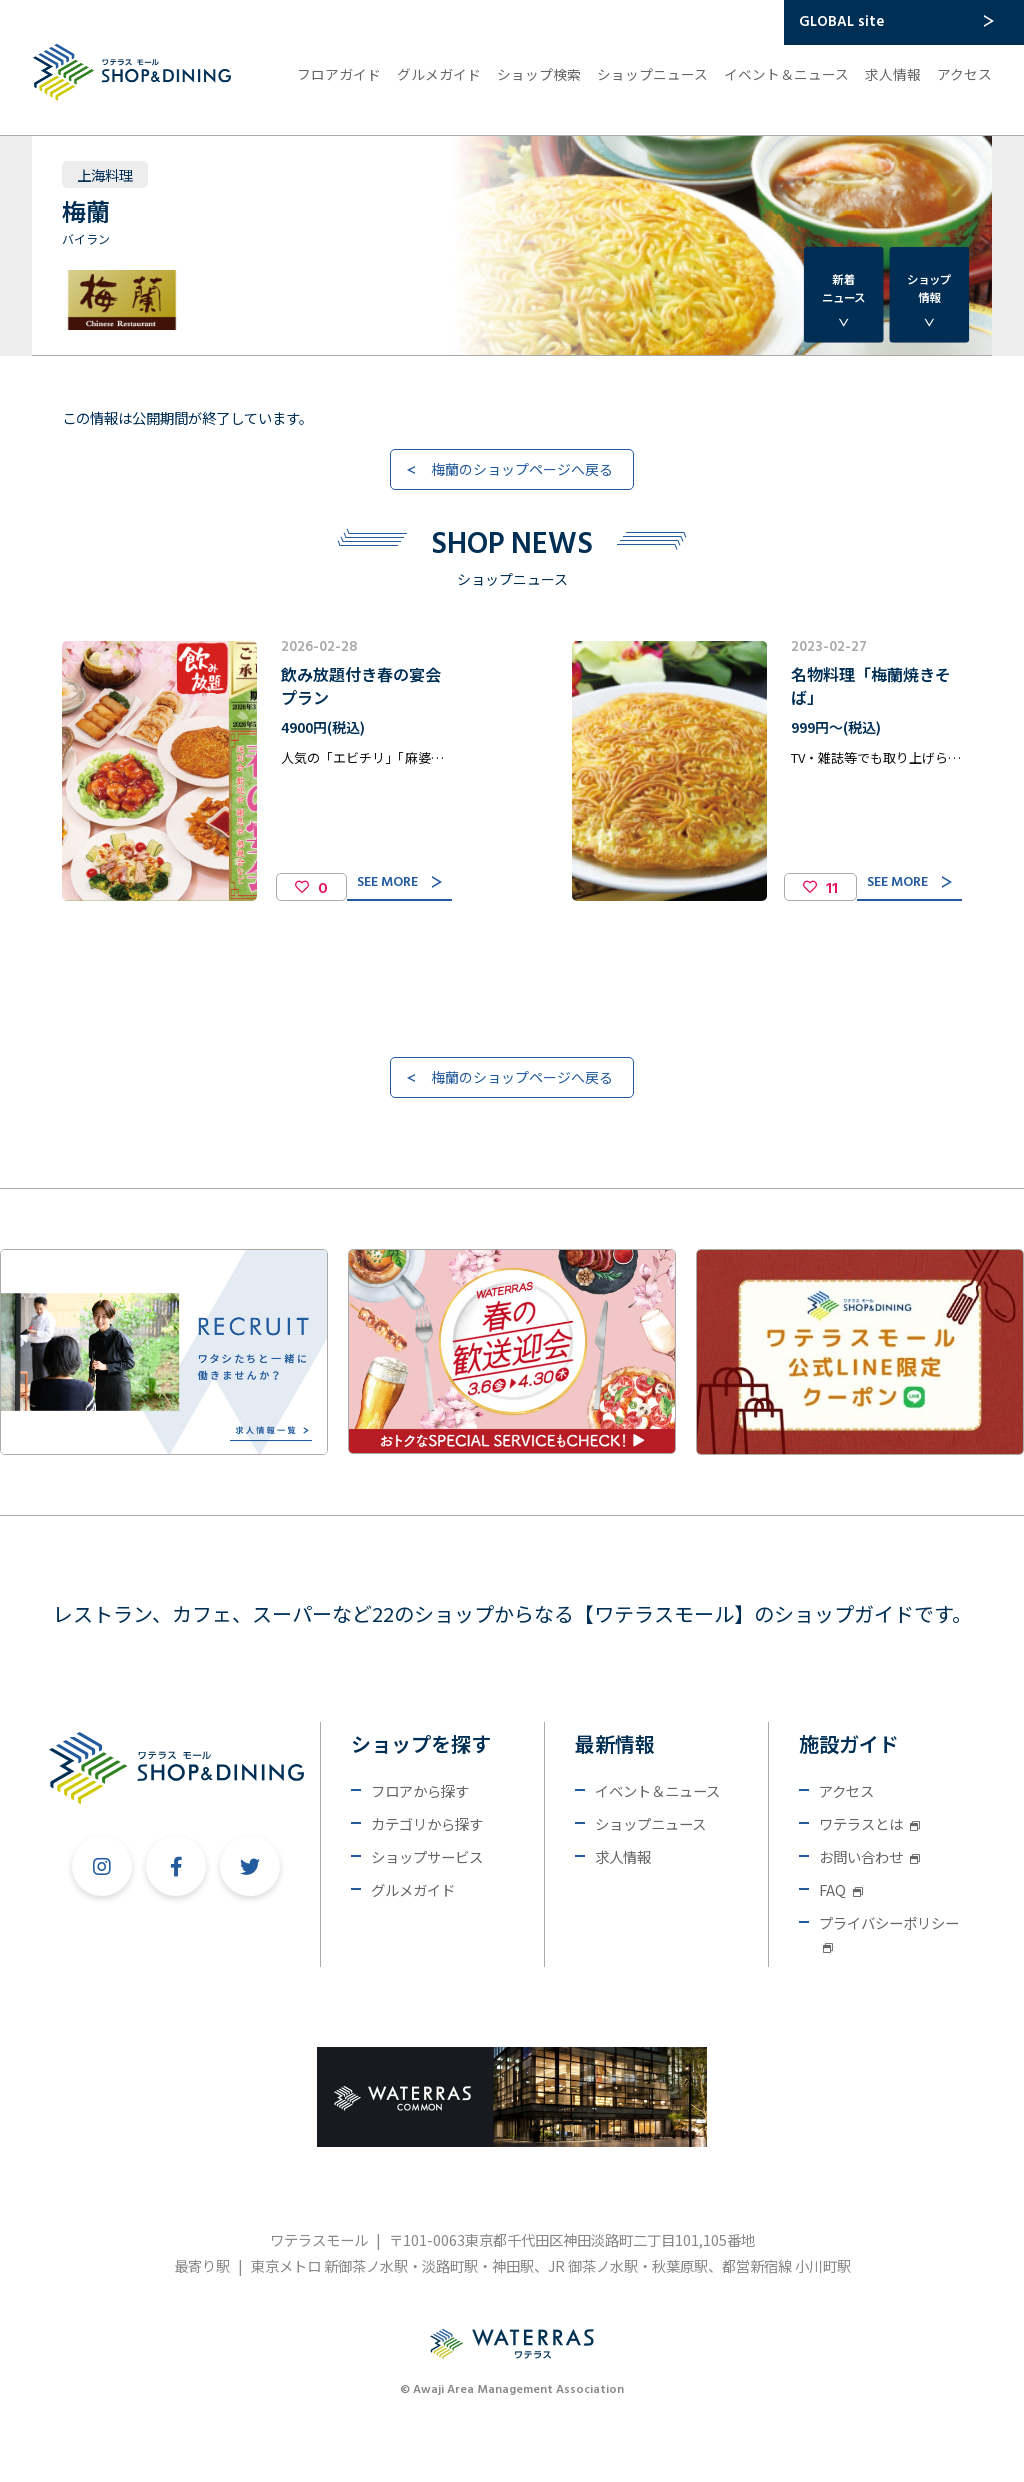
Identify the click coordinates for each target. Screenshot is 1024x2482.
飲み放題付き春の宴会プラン (361, 685)
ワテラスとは (869, 1823)
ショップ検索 (539, 74)
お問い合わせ (869, 1856)
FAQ (841, 1889)
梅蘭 (86, 210)
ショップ (929, 288)
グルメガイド (439, 74)
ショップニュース (652, 74)
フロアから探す (420, 1790)
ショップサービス (427, 1856)
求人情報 (893, 74)
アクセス (964, 74)
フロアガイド (339, 74)
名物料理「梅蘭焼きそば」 (871, 685)
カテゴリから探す (427, 1823)
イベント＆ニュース (786, 74)
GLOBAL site (841, 22)
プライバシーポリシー (889, 1932)
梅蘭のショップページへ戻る (522, 469)
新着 (844, 288)
